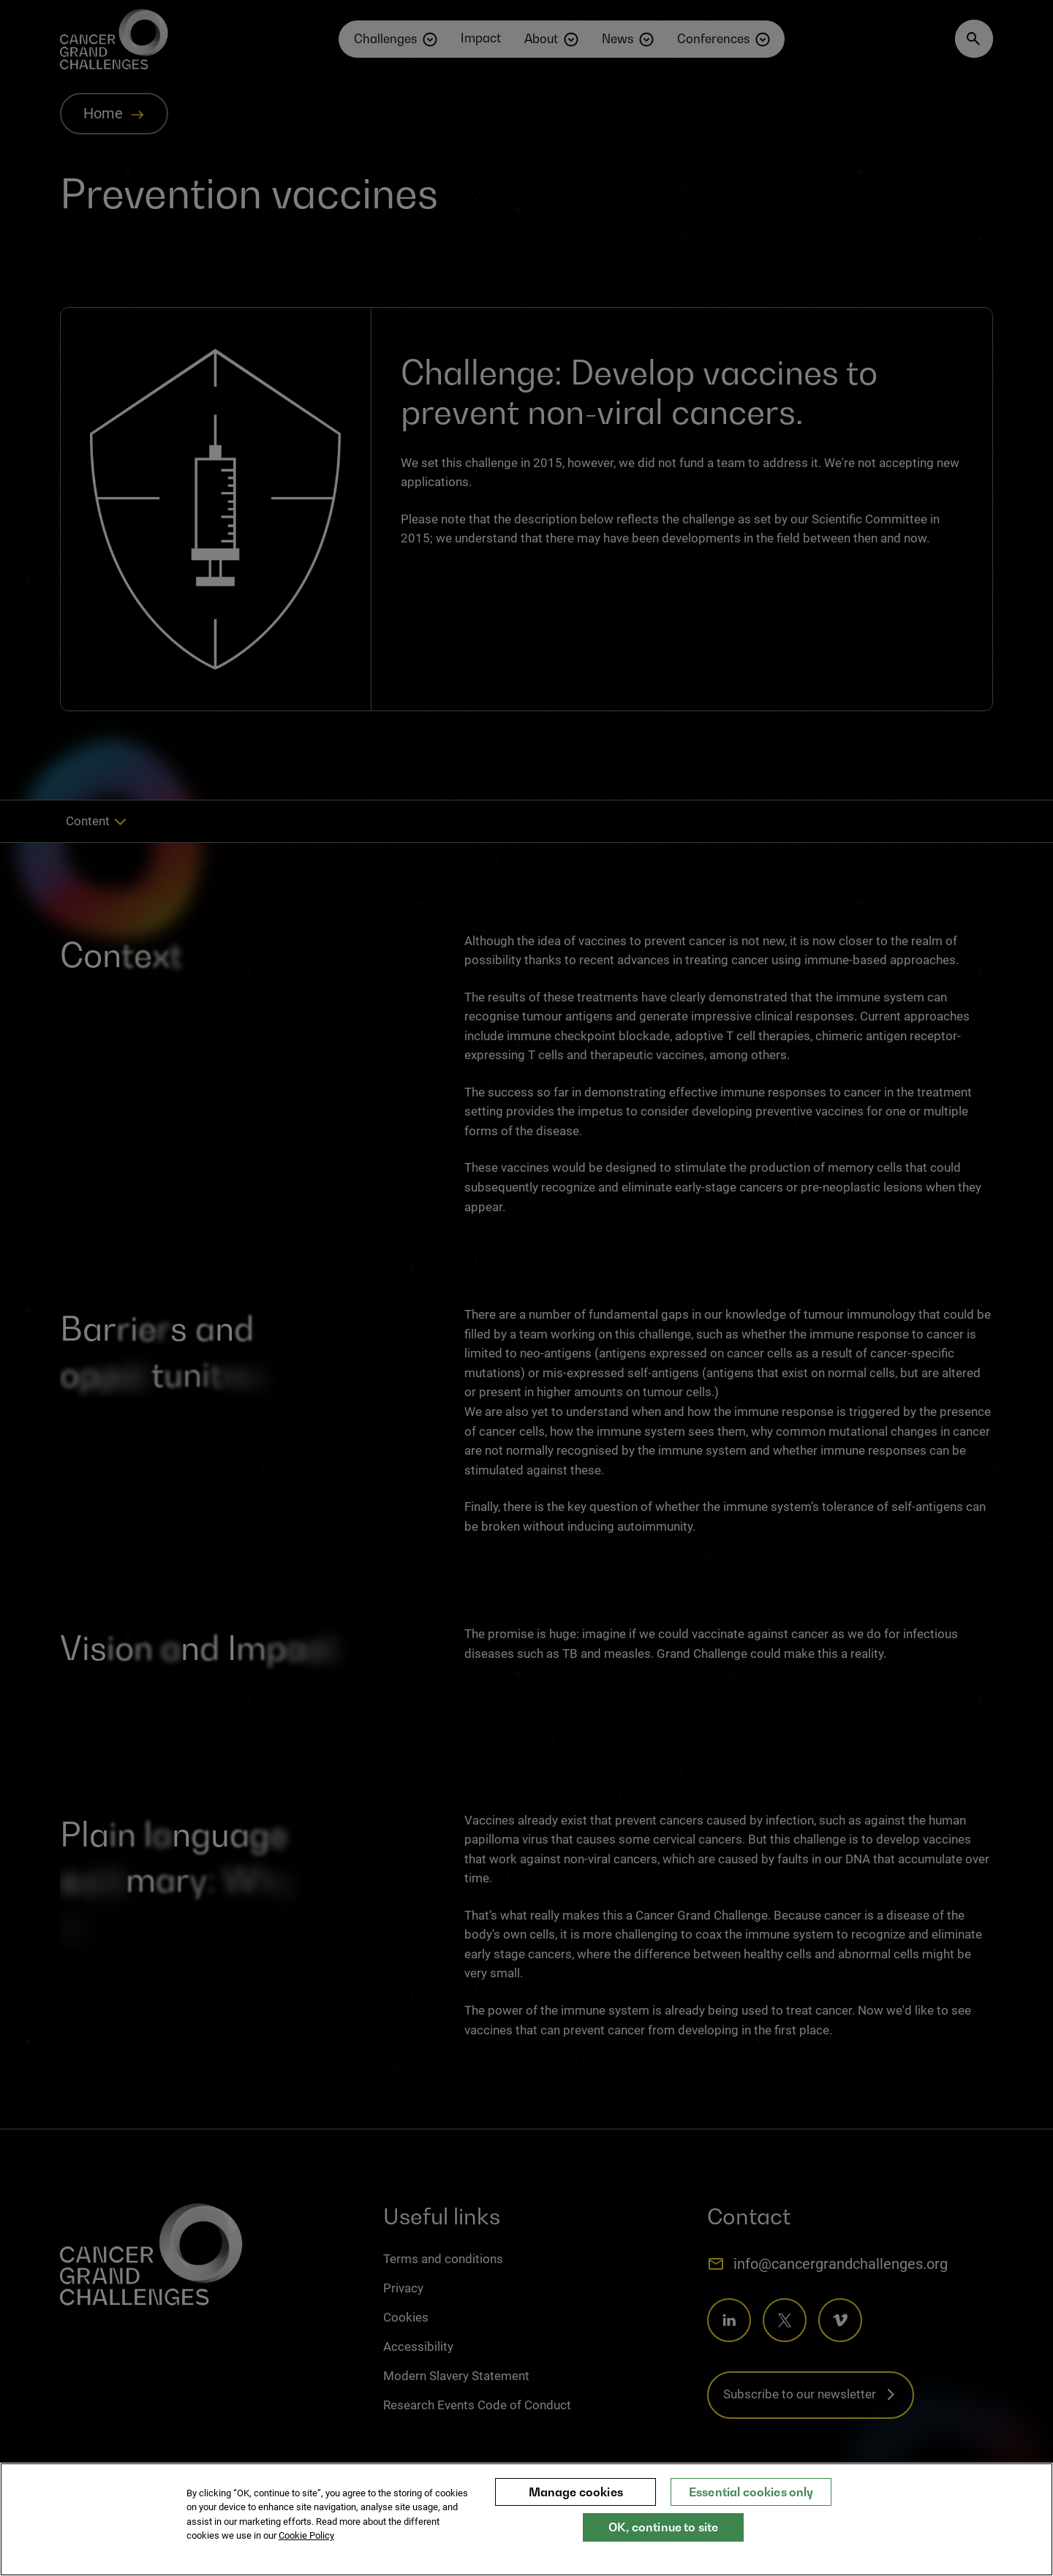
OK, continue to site (663, 2534)
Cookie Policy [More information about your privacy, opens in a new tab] (306, 2542)
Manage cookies (576, 2498)
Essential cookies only (751, 2498)
